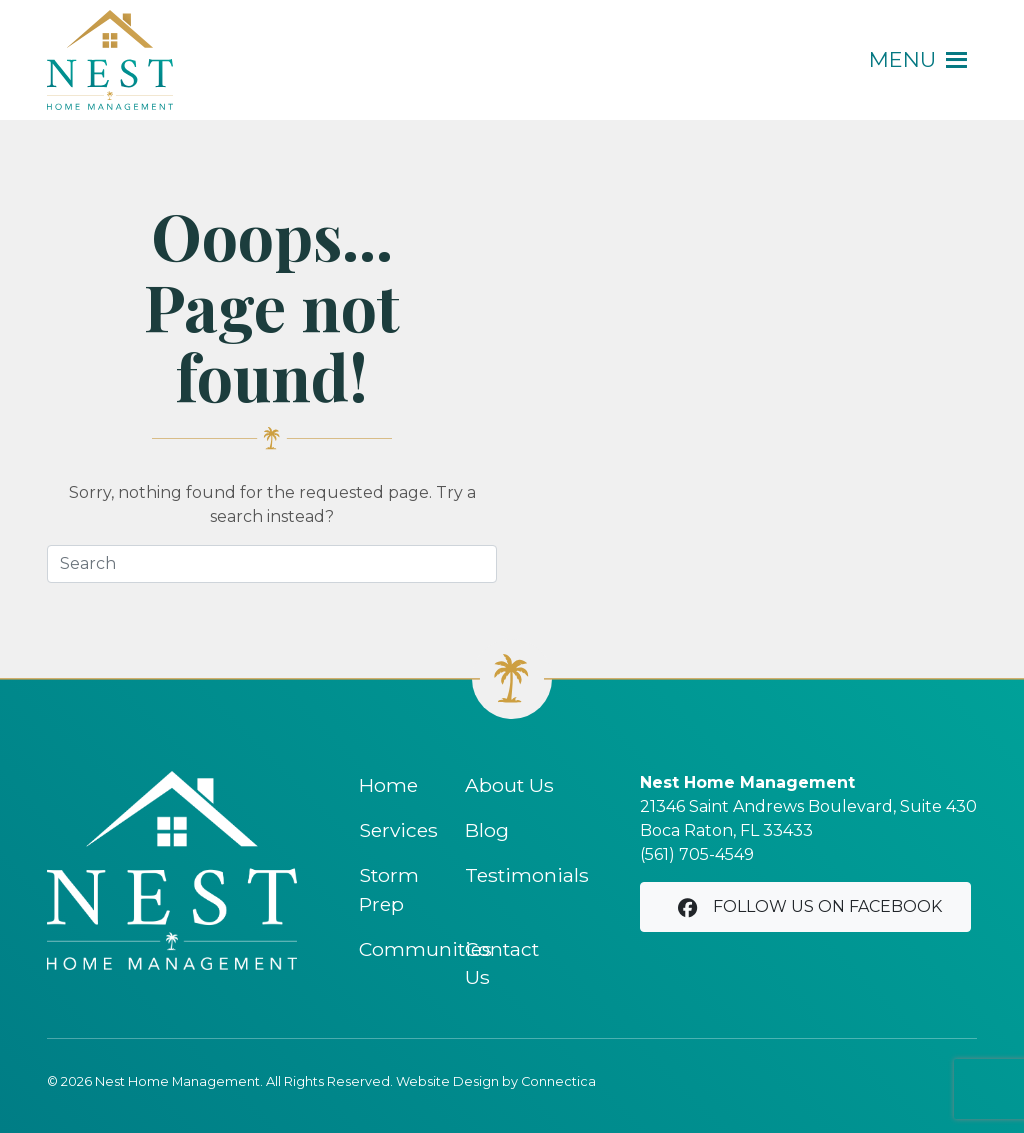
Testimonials (527, 875)
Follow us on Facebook (808, 907)
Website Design (447, 1081)
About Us (509, 785)
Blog (487, 830)
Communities (425, 949)
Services (398, 830)
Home (388, 785)
